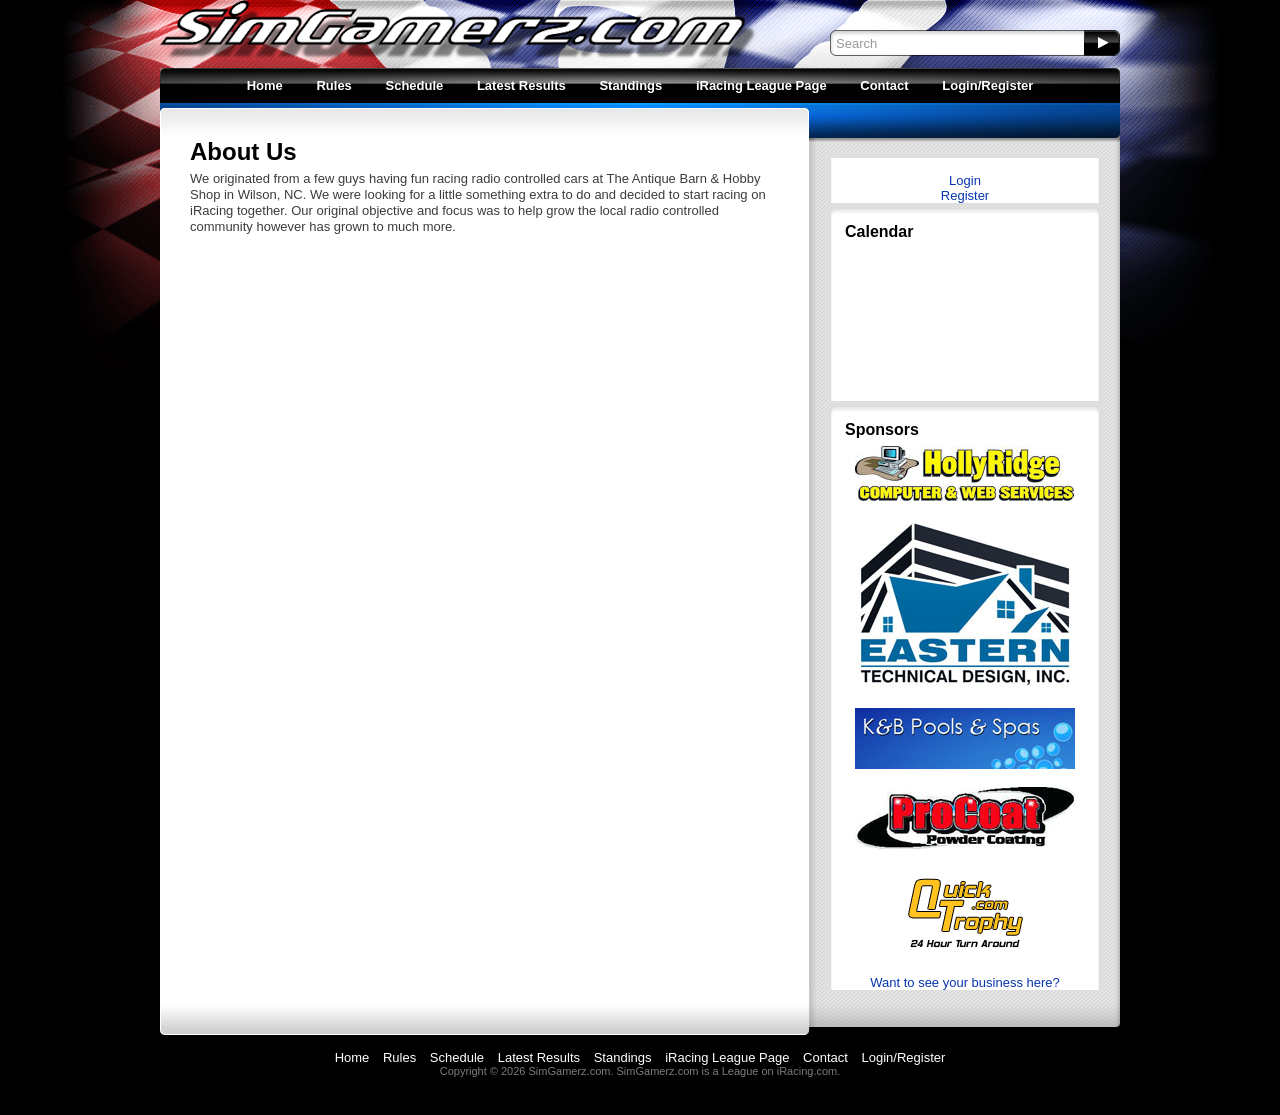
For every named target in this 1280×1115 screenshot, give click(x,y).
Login (965, 180)
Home (265, 85)
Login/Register (987, 85)
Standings (630, 85)
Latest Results (521, 85)
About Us (243, 151)
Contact (884, 85)
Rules (333, 85)
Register (965, 195)
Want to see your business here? (965, 982)
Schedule (414, 85)
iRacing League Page (761, 85)
